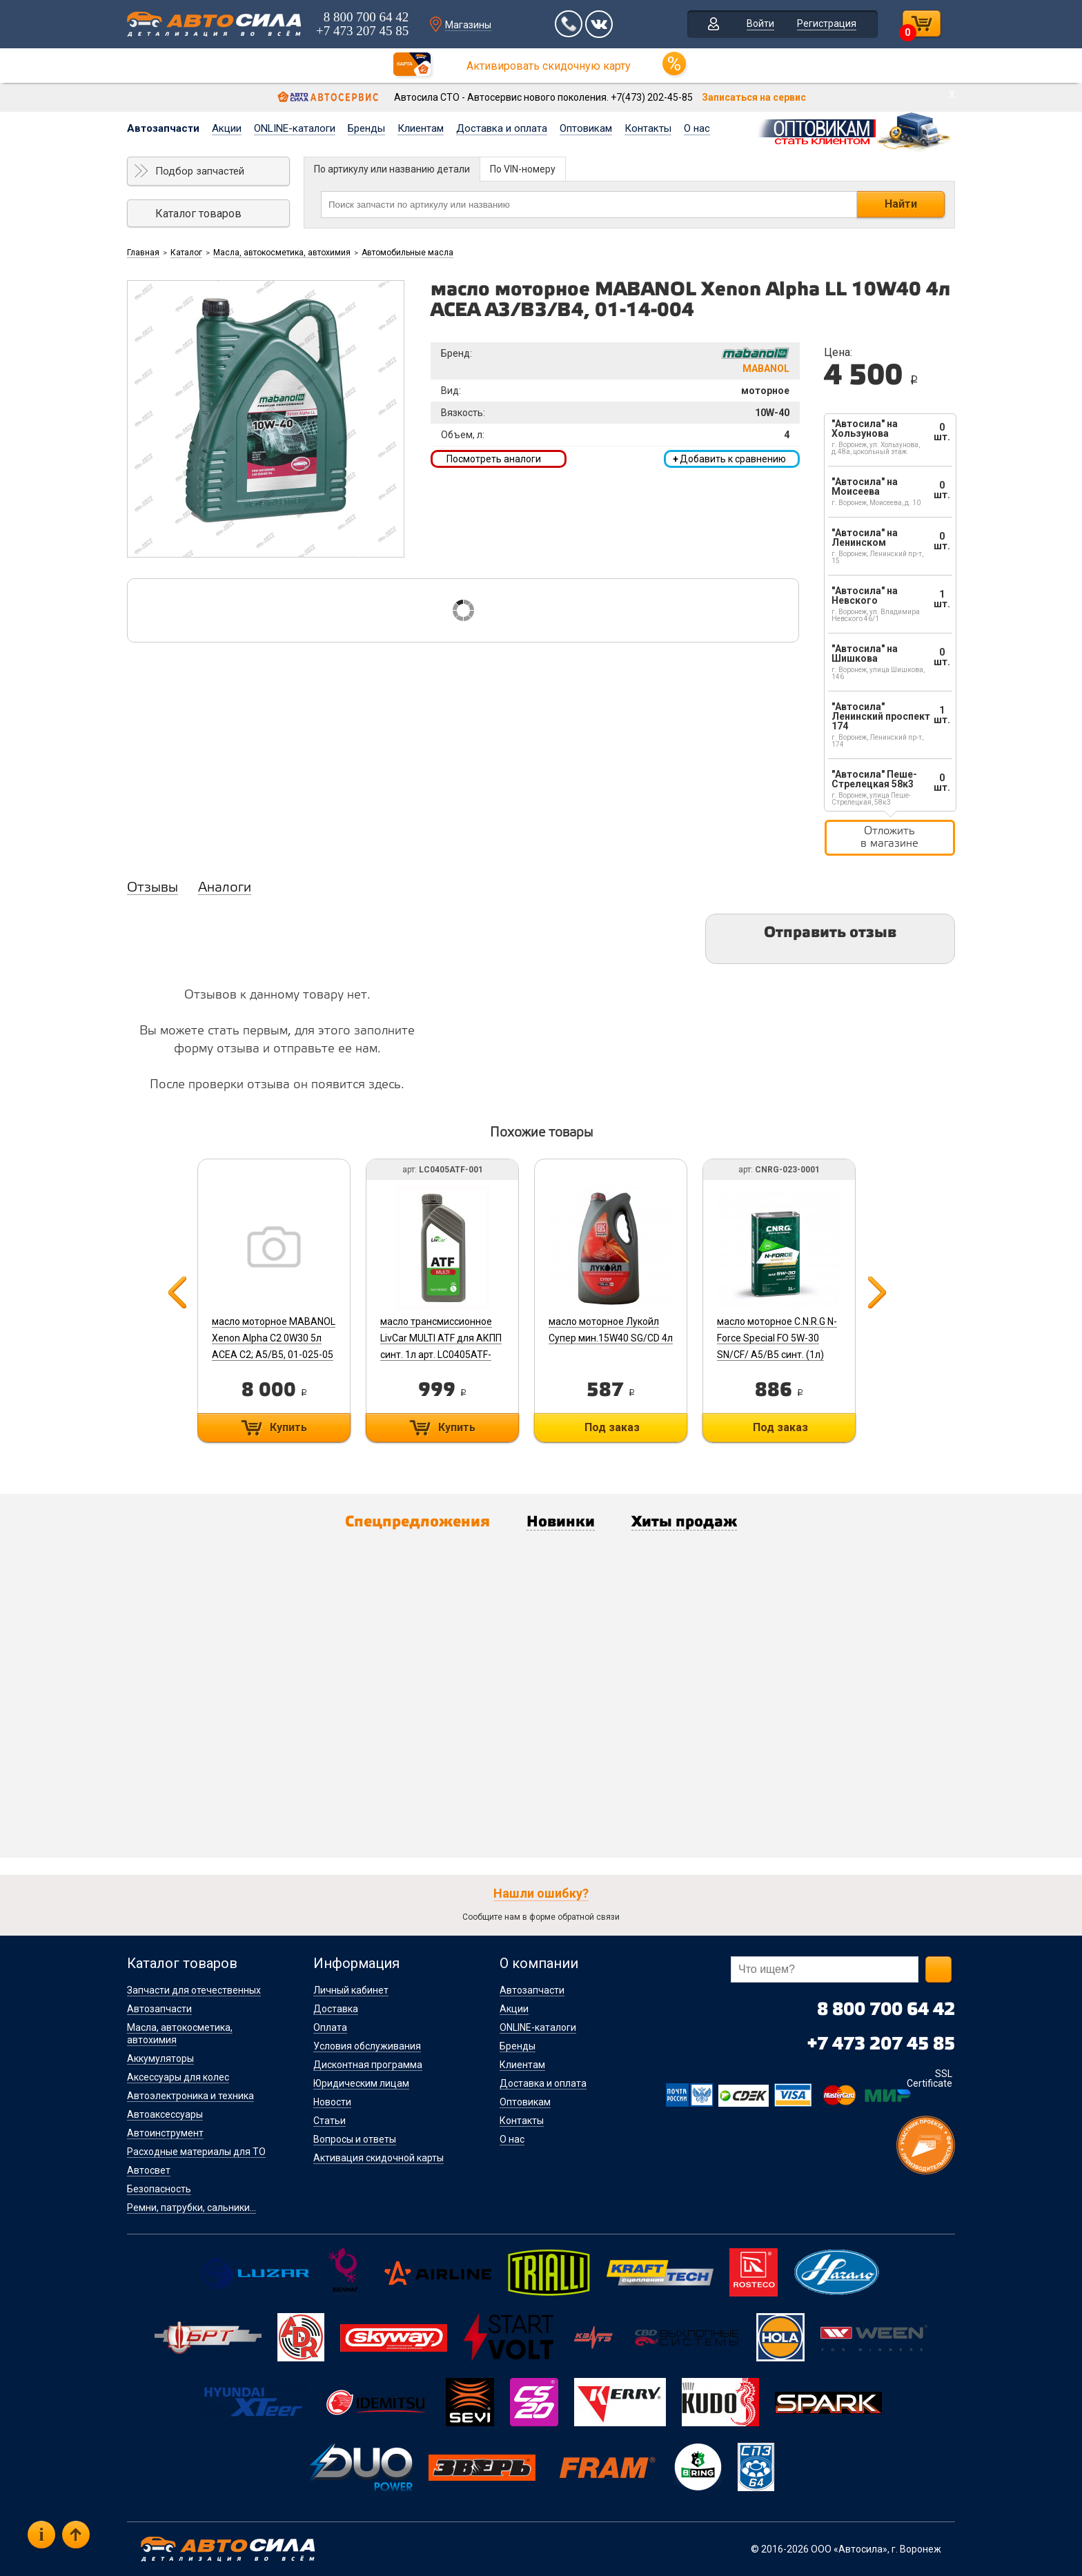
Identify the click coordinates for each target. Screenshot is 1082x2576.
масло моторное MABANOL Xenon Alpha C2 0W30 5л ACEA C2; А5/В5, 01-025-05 (273, 1338)
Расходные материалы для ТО (196, 2151)
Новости (332, 2101)
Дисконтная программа (367, 2064)
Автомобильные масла (407, 252)
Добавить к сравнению (729, 459)
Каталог (186, 252)
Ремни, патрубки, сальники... (191, 2207)
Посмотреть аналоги (493, 458)
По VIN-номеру (522, 169)
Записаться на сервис (754, 97)
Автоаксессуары (165, 2114)
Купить (288, 1427)
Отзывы (152, 888)
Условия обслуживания (367, 2046)
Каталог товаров (198, 213)
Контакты (647, 128)
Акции (227, 128)
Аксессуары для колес (178, 2077)
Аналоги (224, 888)
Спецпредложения (417, 1522)
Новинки (561, 1522)
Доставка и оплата (501, 128)
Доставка (335, 2008)
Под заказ (612, 1427)
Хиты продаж (684, 1522)
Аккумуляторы (160, 2058)
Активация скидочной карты (378, 2157)
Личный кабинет (350, 1990)
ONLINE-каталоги (294, 128)
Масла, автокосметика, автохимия (282, 252)
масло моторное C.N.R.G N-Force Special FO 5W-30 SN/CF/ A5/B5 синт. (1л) (777, 1338)
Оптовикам (586, 128)
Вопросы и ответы (354, 2139)
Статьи (329, 2120)
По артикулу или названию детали (392, 169)
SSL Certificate (929, 2078)
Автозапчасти (163, 128)
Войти (760, 23)
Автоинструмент (165, 2133)
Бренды (366, 128)
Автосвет (148, 2170)
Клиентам (420, 128)
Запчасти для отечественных (194, 1990)
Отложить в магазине (889, 837)
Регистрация (826, 23)
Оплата (330, 2027)
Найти (901, 203)
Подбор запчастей (199, 171)
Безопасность (159, 2188)
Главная (143, 252)
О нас (697, 128)
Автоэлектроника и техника (190, 2095)
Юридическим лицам (361, 2083)
